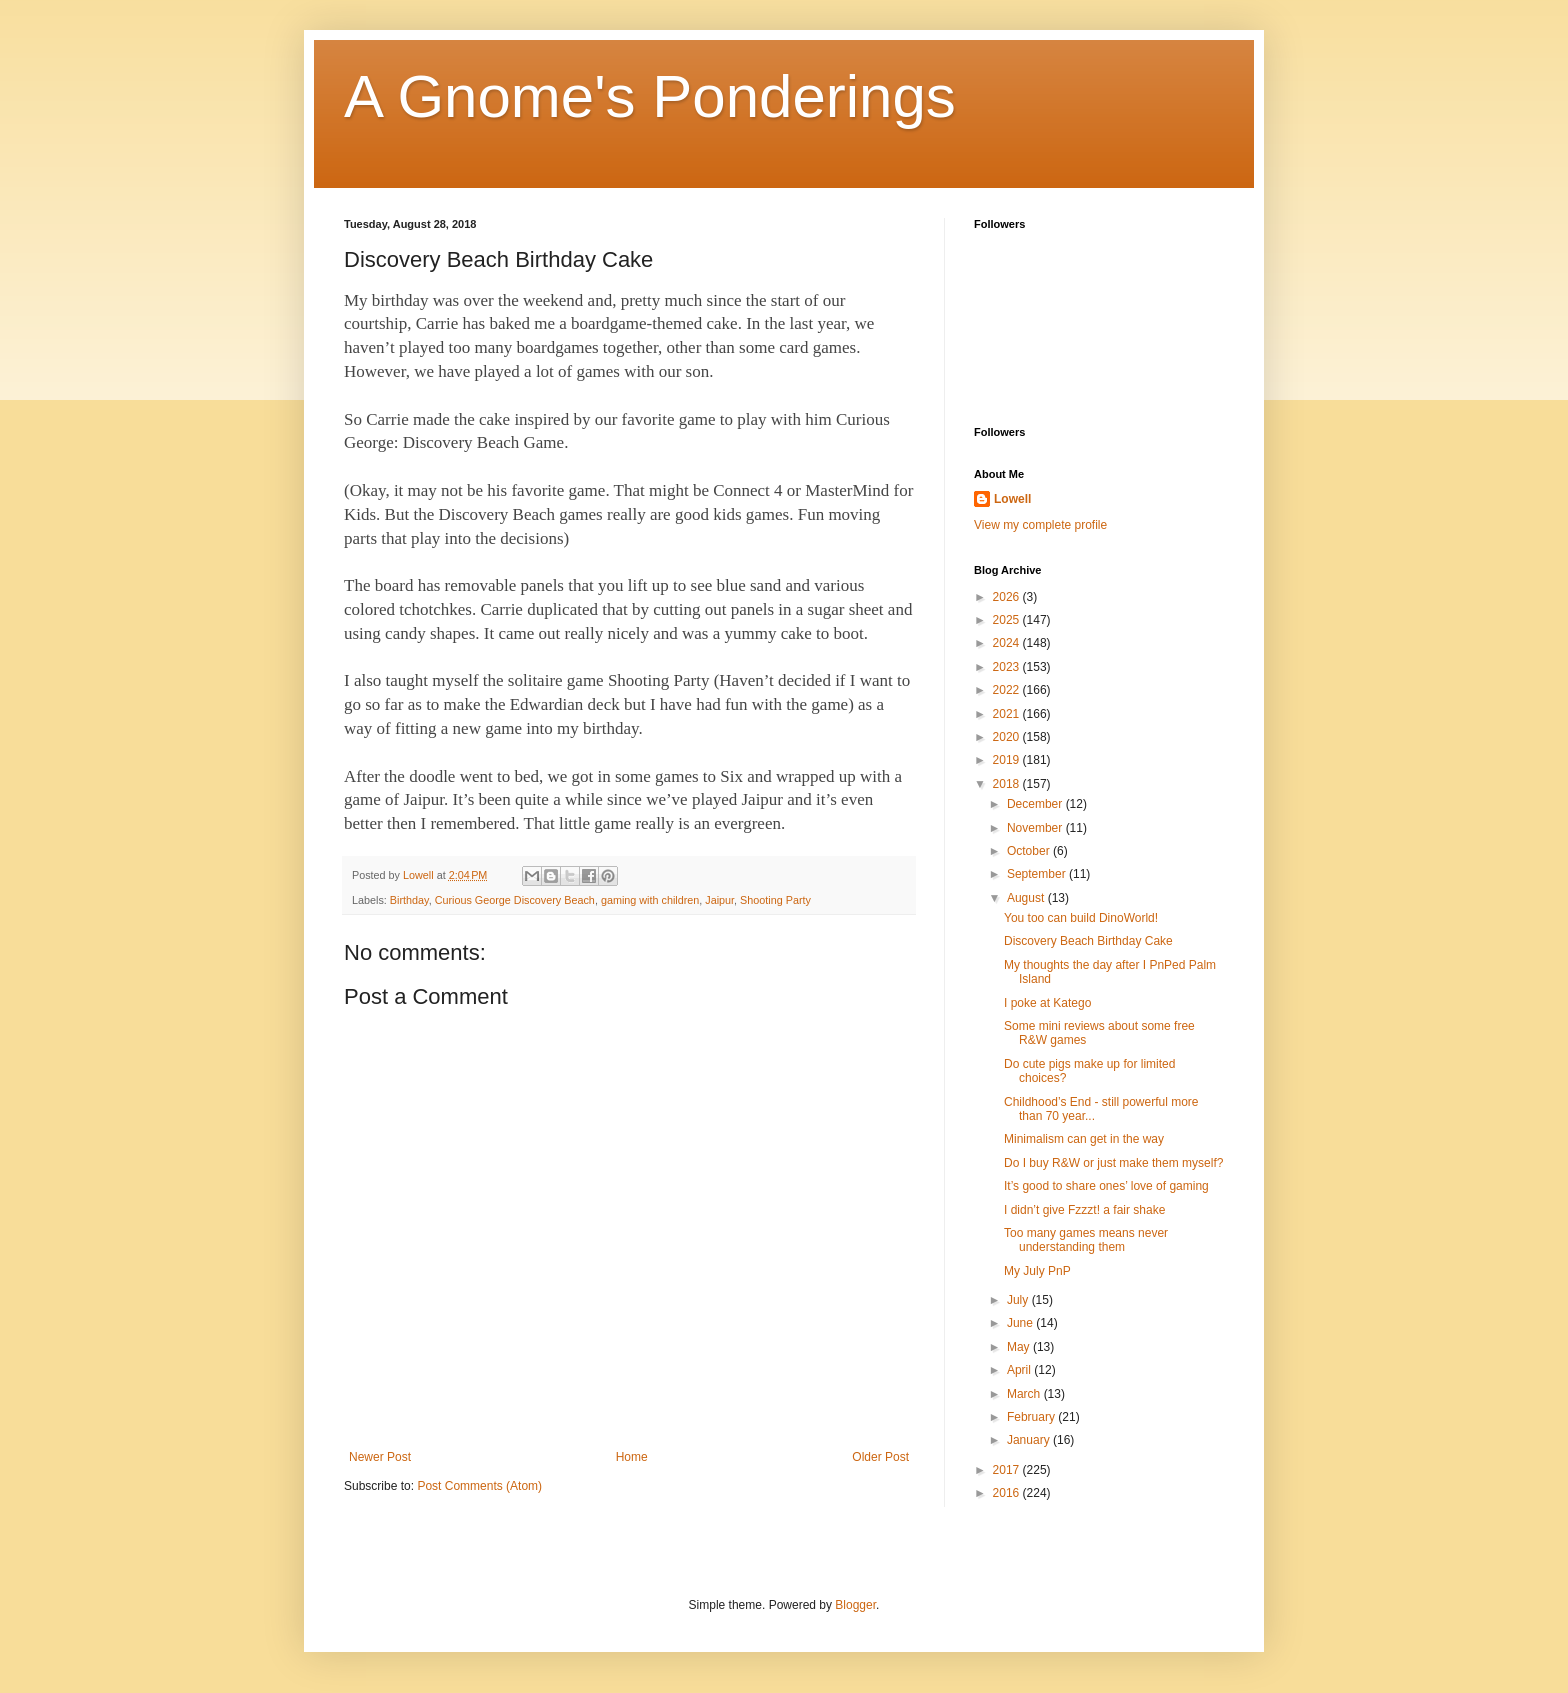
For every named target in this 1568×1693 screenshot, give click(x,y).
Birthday (409, 900)
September (1038, 874)
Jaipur (719, 900)
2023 (1008, 667)
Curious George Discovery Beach (515, 900)
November (1036, 828)
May (1020, 1347)
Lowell (1012, 499)
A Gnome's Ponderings (650, 96)
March (1025, 1394)
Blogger (855, 1605)
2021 (1008, 714)
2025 (1008, 620)
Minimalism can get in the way (1084, 1139)
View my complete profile (1040, 525)
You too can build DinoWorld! (1081, 918)
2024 (1008, 643)
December (1036, 804)
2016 (1008, 1493)
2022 (1008, 690)
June (1021, 1323)
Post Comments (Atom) (479, 1486)
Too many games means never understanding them (1086, 1240)
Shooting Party (775, 900)
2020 (1008, 737)
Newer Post (380, 1457)
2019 (1008, 760)
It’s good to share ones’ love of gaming (1106, 1186)
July (1019, 1300)
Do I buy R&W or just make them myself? (1113, 1163)
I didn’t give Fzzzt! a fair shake (1084, 1210)
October (1030, 851)
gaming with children (650, 900)
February (1032, 1417)
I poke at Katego (1047, 1003)
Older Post (880, 1457)
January (1030, 1440)
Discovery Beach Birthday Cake (1088, 941)
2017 (1008, 1470)
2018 (1008, 784)
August (1027, 898)
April (1020, 1370)
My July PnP (1037, 1271)
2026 (1008, 597)
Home (632, 1457)
